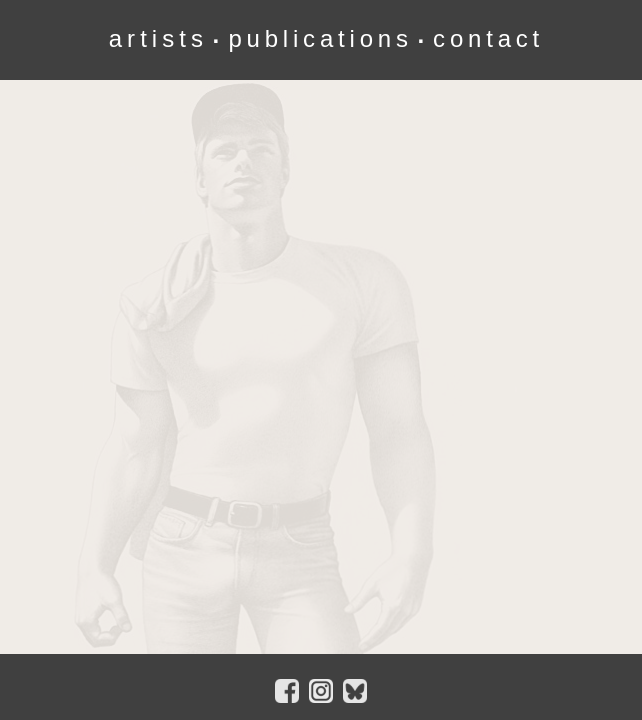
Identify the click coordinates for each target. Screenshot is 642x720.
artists (158, 38)
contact (488, 38)
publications (320, 38)
